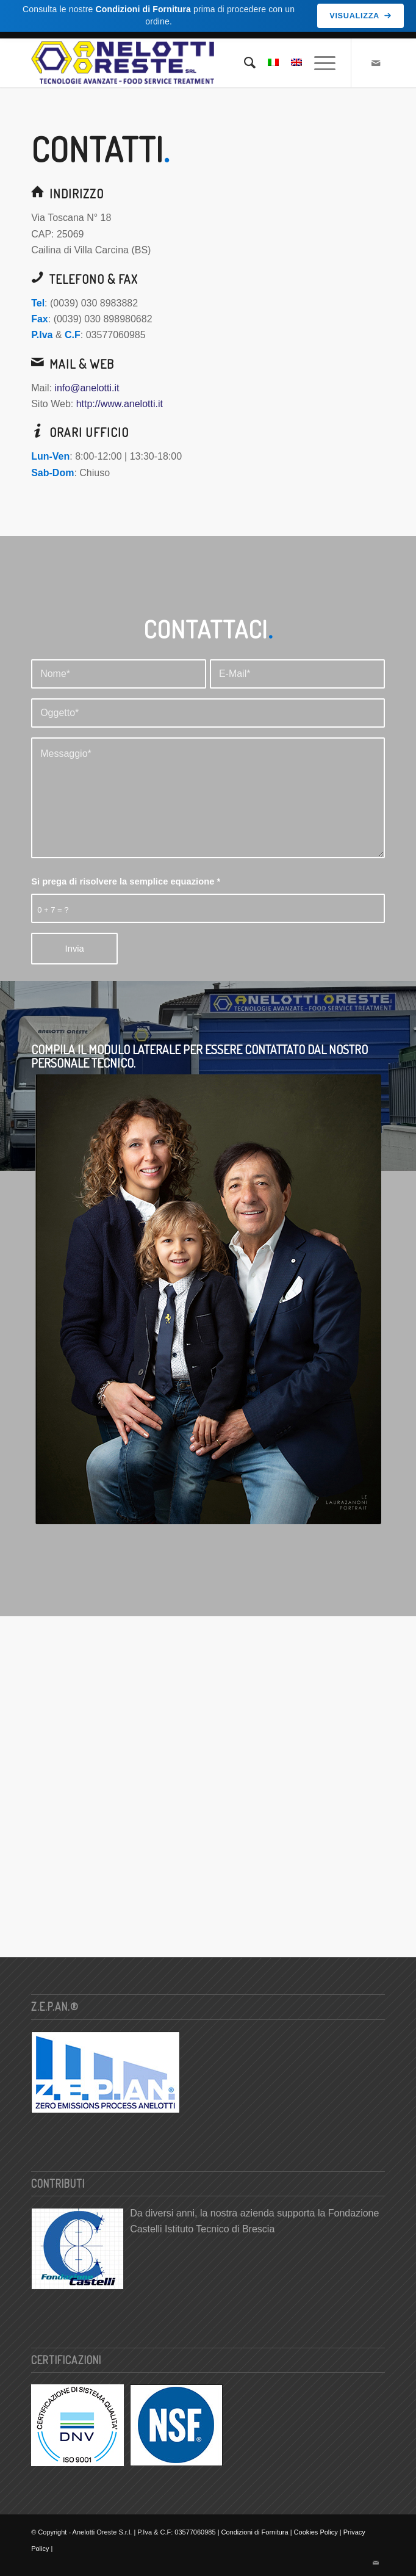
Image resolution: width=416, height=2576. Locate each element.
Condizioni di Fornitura (255, 2530)
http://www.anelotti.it (119, 402)
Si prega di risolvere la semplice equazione (125, 880)
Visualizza (360, 15)
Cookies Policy (316, 2530)
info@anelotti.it (86, 386)
